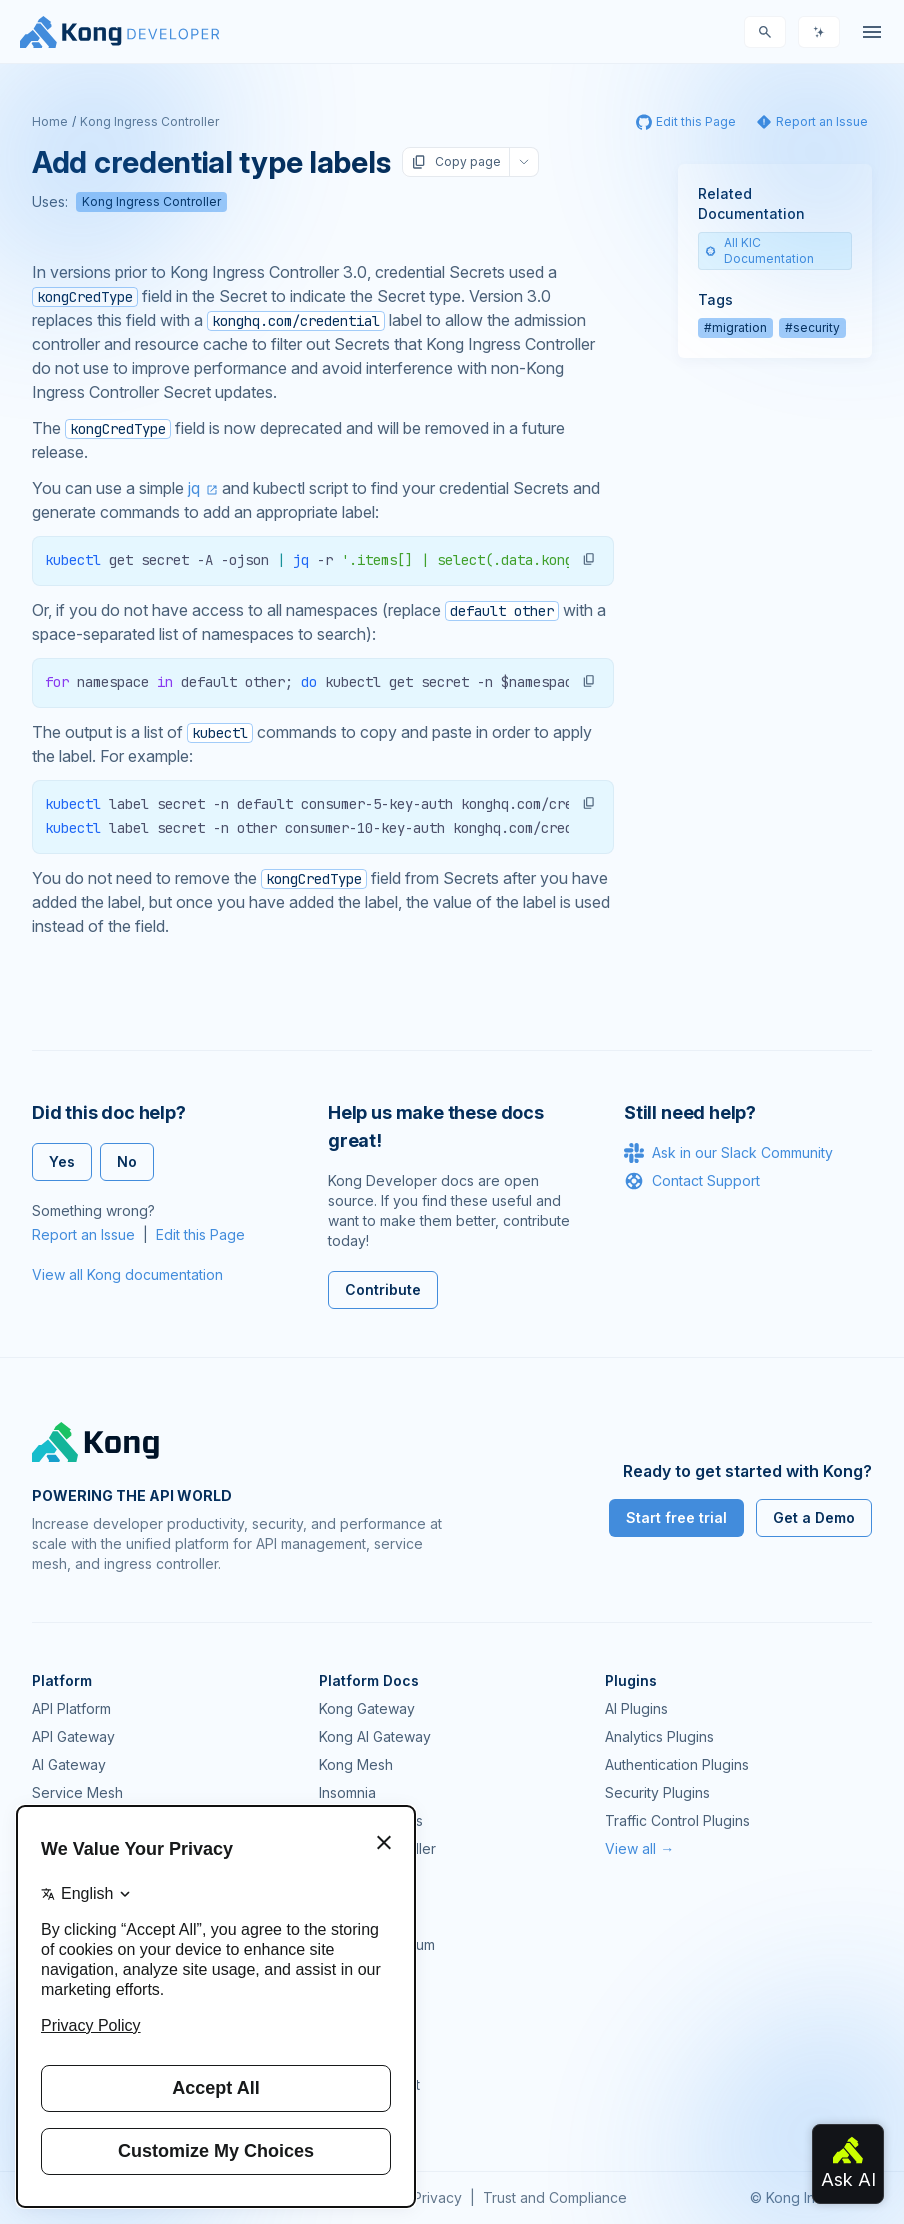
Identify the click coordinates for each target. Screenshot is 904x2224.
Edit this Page (200, 1234)
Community (355, 1916)
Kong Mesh (356, 1764)
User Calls (352, 2028)
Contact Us (355, 2112)
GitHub (341, 1972)
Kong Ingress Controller (149, 121)
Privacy (437, 2197)
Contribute (383, 1289)
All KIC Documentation (759, 250)
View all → (639, 1848)
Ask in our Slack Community (728, 1153)
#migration (735, 327)
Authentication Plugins (677, 1764)
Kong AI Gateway (375, 1736)
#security (812, 327)
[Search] (765, 32)
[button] (589, 559)
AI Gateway (69, 1764)
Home (50, 121)
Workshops (356, 2056)
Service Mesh (77, 1792)
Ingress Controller (377, 1848)
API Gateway (73, 1736)
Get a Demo (814, 1517)
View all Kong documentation (127, 1274)
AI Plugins (636, 1708)
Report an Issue (83, 1234)
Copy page (456, 162)
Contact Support (692, 1181)
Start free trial (676, 1517)
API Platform (71, 1708)
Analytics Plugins (659, 1736)
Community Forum (377, 1944)
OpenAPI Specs (371, 1820)
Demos (342, 2000)
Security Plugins (657, 1792)
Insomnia (347, 1792)
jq (194, 488)
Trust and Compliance (555, 2197)
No (127, 1161)
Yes (62, 1161)
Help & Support (369, 2084)
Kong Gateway (367, 1708)
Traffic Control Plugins (677, 1820)
